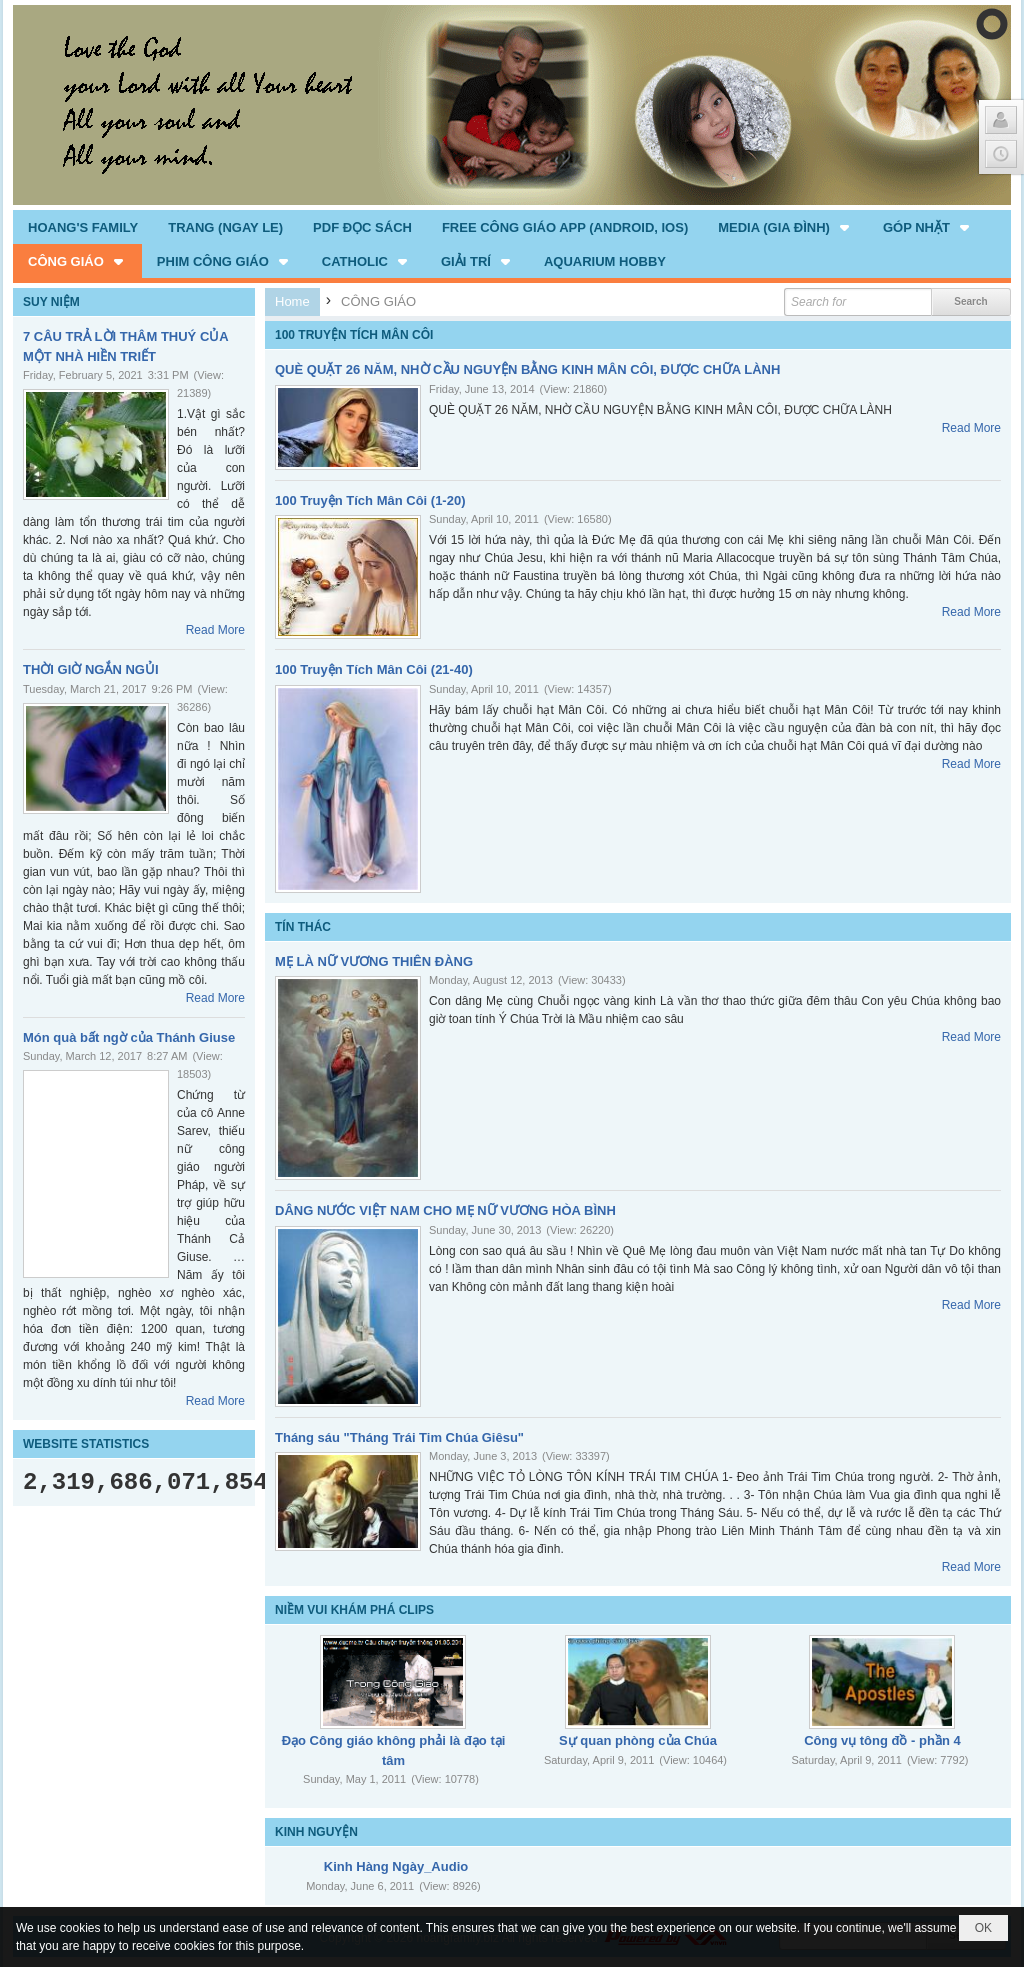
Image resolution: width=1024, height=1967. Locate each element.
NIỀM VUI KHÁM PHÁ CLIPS (354, 1610)
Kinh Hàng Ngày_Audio (396, 1866)
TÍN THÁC (303, 927)
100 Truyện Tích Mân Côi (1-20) (370, 500)
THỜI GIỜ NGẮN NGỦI (91, 669)
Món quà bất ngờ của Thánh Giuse (129, 1037)
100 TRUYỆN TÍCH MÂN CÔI (354, 335)
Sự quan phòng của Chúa (638, 1740)
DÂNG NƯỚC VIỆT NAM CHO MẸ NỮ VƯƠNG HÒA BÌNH (445, 1210)
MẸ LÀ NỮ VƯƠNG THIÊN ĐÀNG (374, 961)
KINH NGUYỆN (316, 1832)
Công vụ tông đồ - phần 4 (882, 1740)
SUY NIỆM (51, 302)
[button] (785, 227)
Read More (215, 630)
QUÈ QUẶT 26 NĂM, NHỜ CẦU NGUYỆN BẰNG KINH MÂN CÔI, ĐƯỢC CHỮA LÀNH (527, 369)
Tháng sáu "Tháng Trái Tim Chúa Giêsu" (399, 1437)
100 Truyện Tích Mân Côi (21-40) (374, 669)
